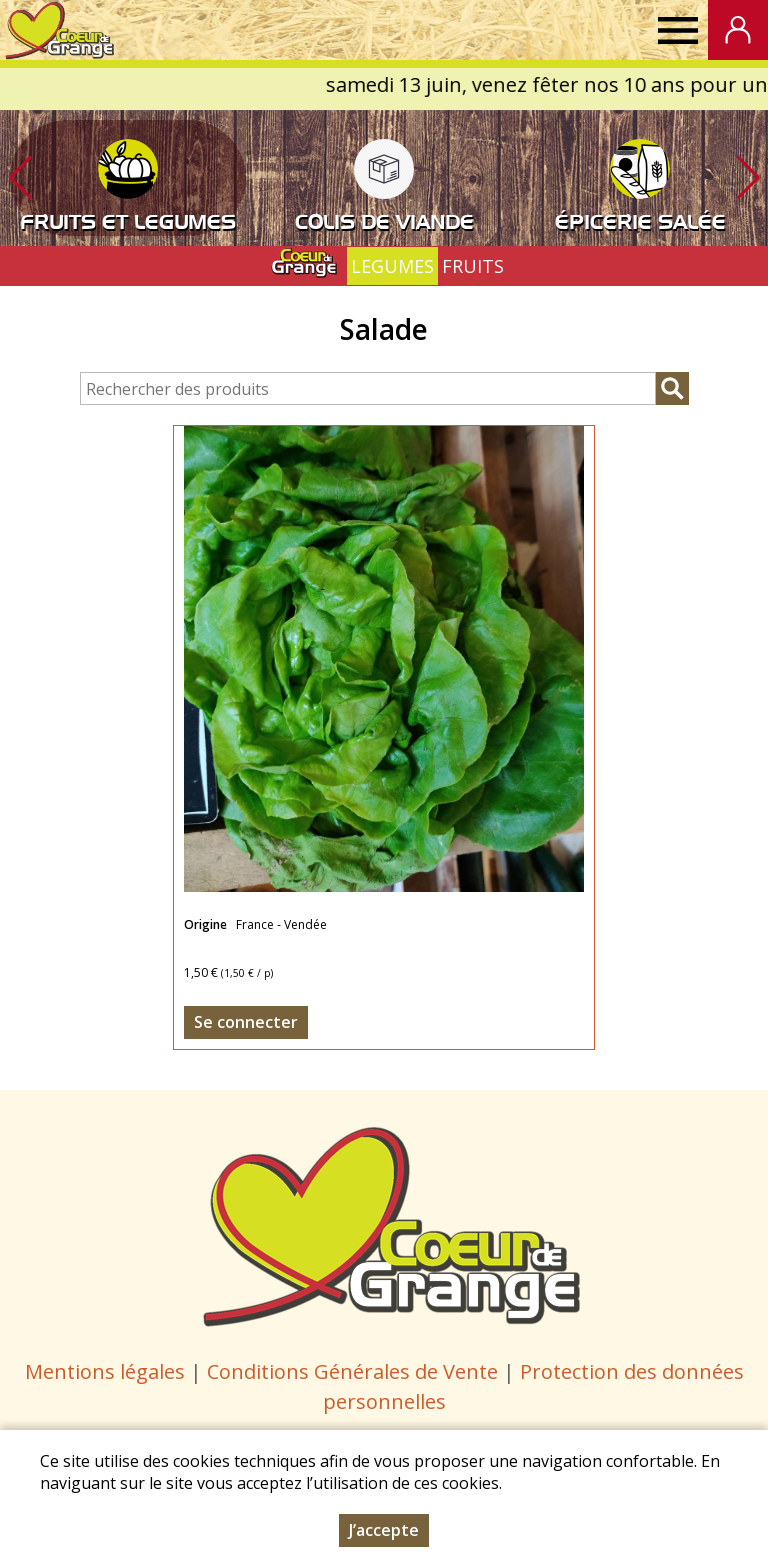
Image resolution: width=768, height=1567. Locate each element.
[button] (748, 178)
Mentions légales (105, 1371)
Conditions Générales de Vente (355, 1371)
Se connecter (246, 1022)
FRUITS (473, 266)
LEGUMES (392, 266)
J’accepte (384, 1530)
